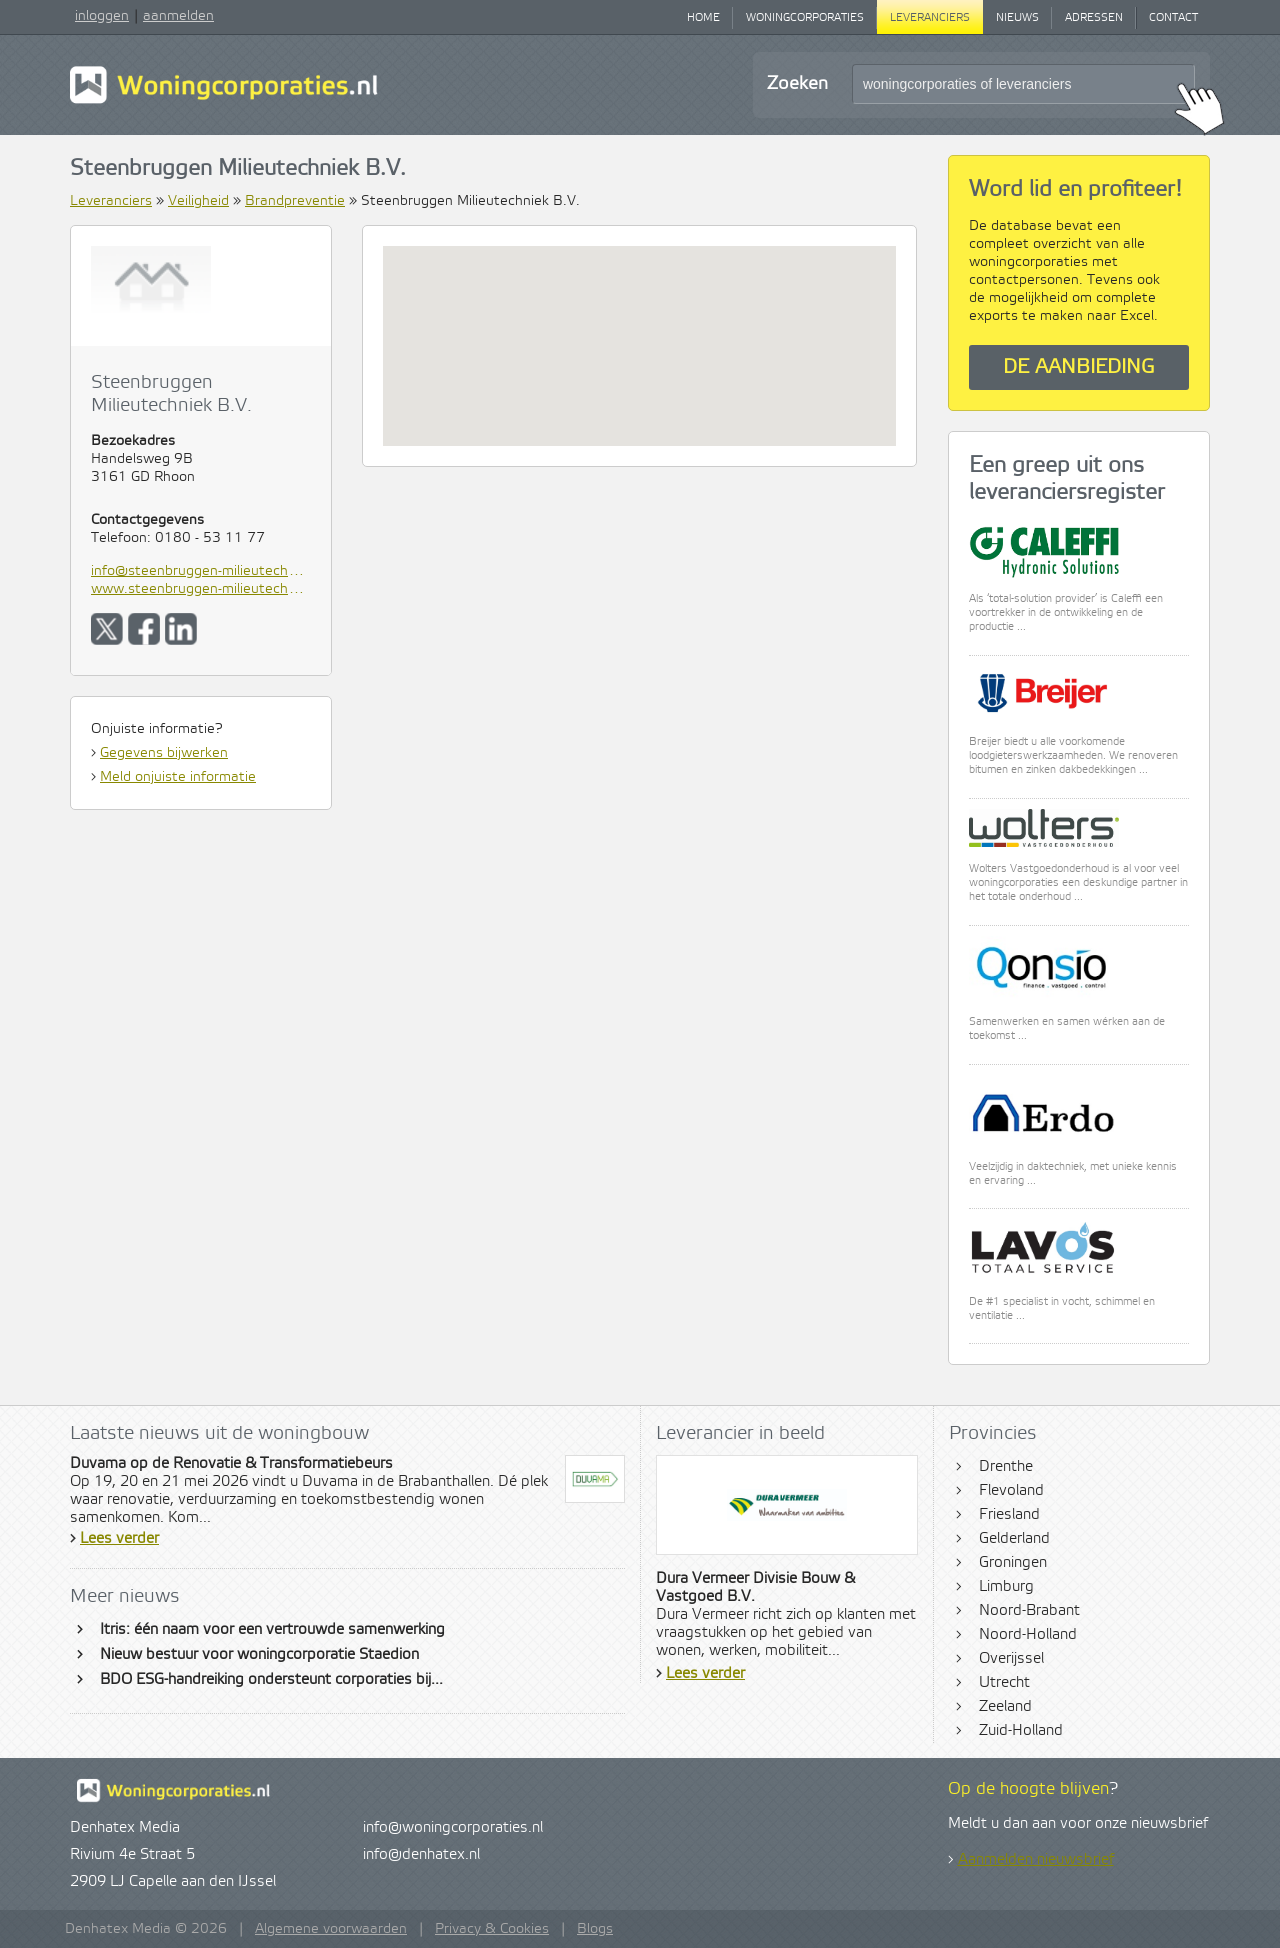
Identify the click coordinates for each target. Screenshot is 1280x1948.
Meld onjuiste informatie (178, 777)
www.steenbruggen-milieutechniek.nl (201, 589)
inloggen (102, 16)
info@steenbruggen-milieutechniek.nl (201, 571)
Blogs (595, 1929)
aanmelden (178, 16)
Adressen (1094, 18)
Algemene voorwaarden (331, 1929)
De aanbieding (1079, 367)
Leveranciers (930, 18)
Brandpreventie (295, 201)
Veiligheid (198, 201)
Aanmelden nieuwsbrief (1036, 1860)
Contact (1173, 18)
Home (703, 18)
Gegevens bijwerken (164, 753)
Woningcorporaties (805, 18)
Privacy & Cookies (492, 1929)
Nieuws (1017, 18)
